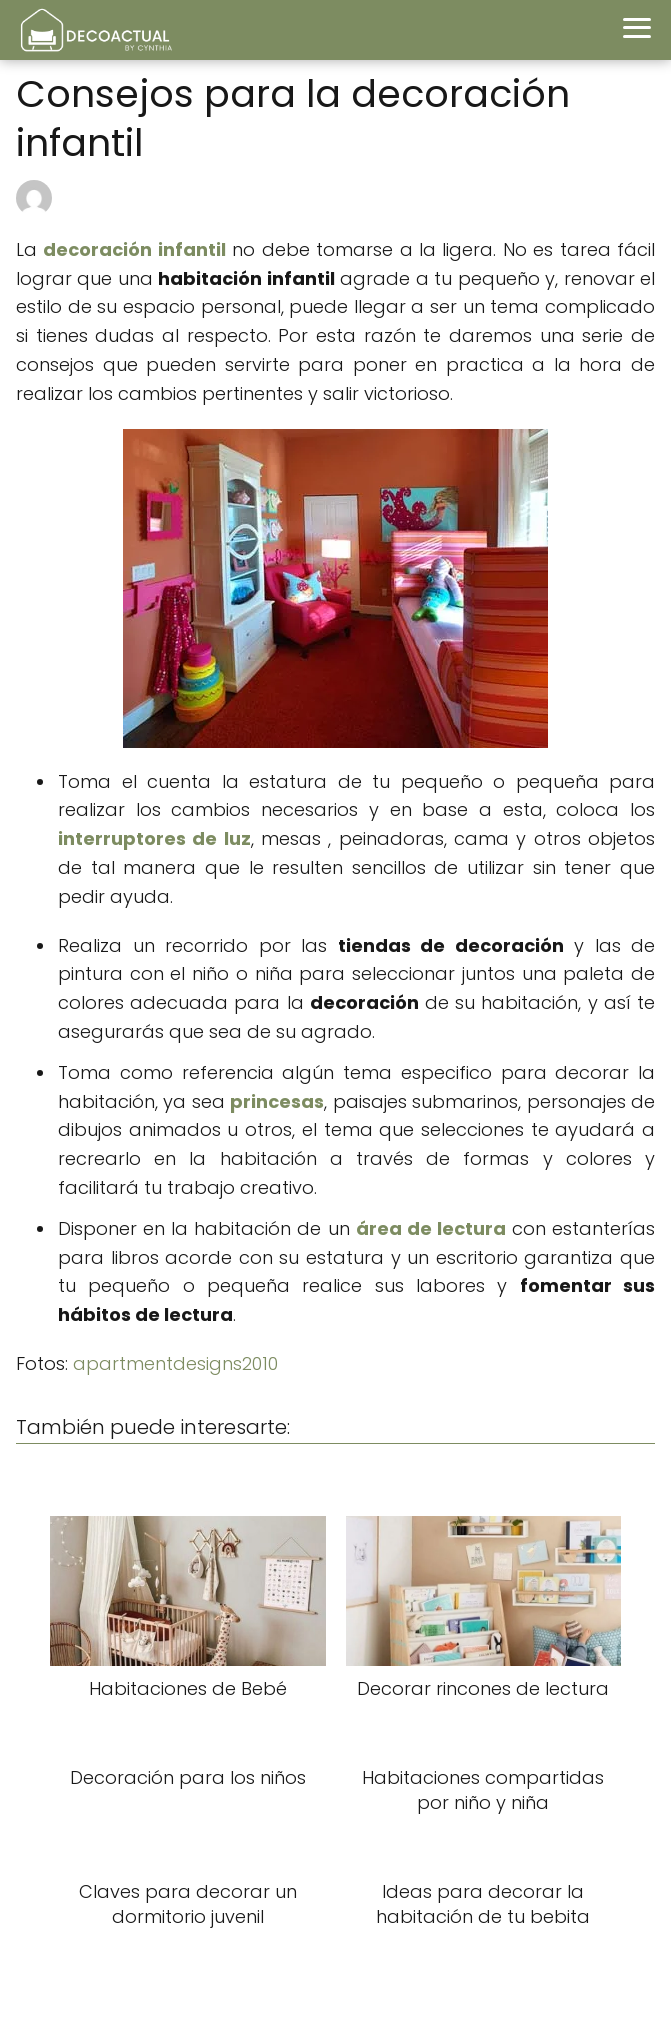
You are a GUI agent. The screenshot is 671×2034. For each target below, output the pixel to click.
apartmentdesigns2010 (175, 1363)
